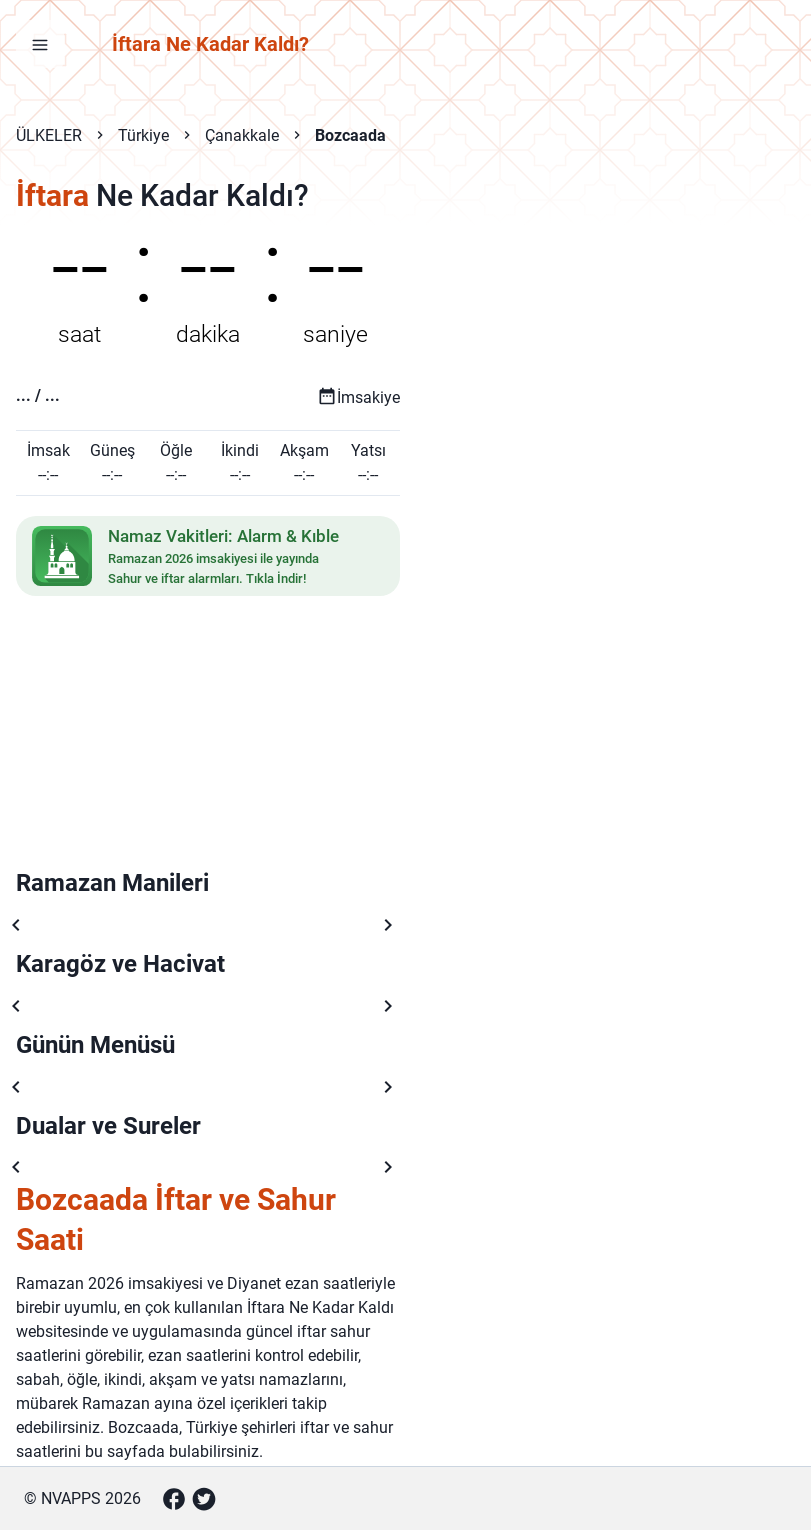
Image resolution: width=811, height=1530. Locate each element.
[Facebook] (174, 1499)
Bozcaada (350, 135)
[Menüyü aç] (40, 44)
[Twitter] (204, 1499)
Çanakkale (242, 135)
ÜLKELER (49, 135)
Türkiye (143, 135)
